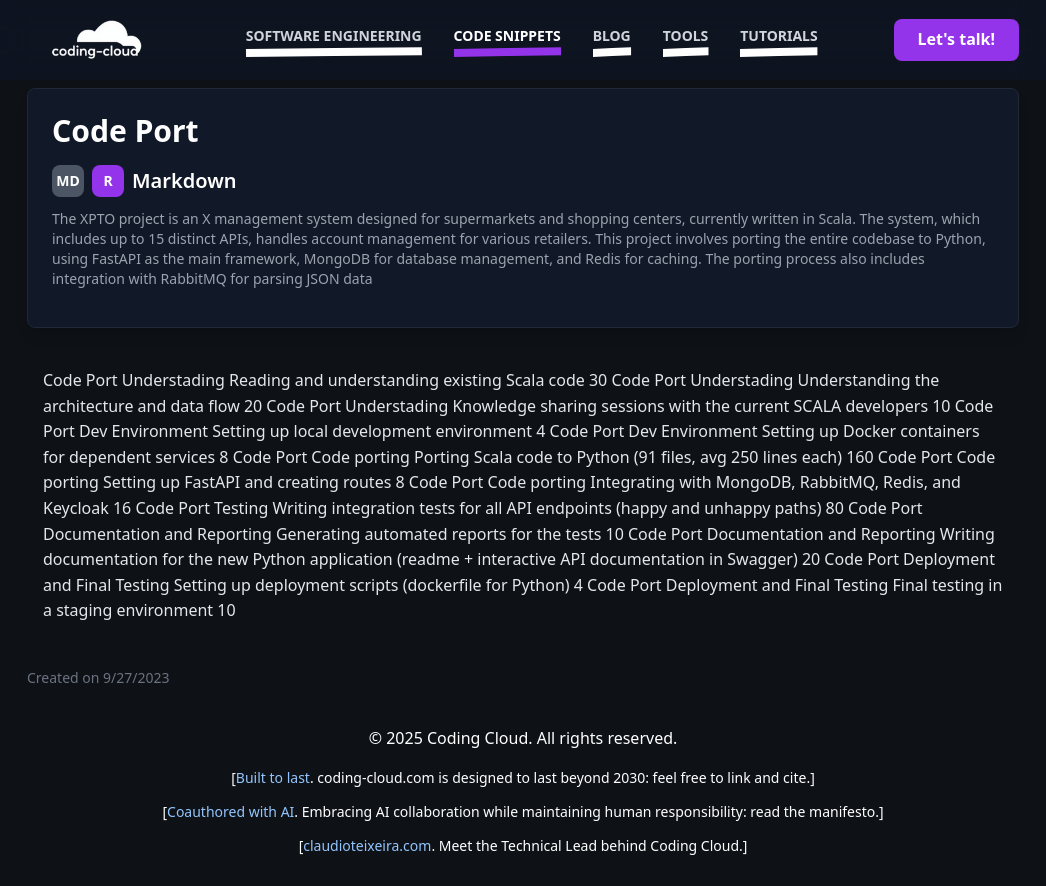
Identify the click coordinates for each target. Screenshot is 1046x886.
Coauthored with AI (230, 811)
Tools (686, 40)
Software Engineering (334, 40)
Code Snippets (507, 40)
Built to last (273, 777)
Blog (612, 40)
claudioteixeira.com (367, 845)
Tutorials (778, 40)
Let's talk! (956, 39)
